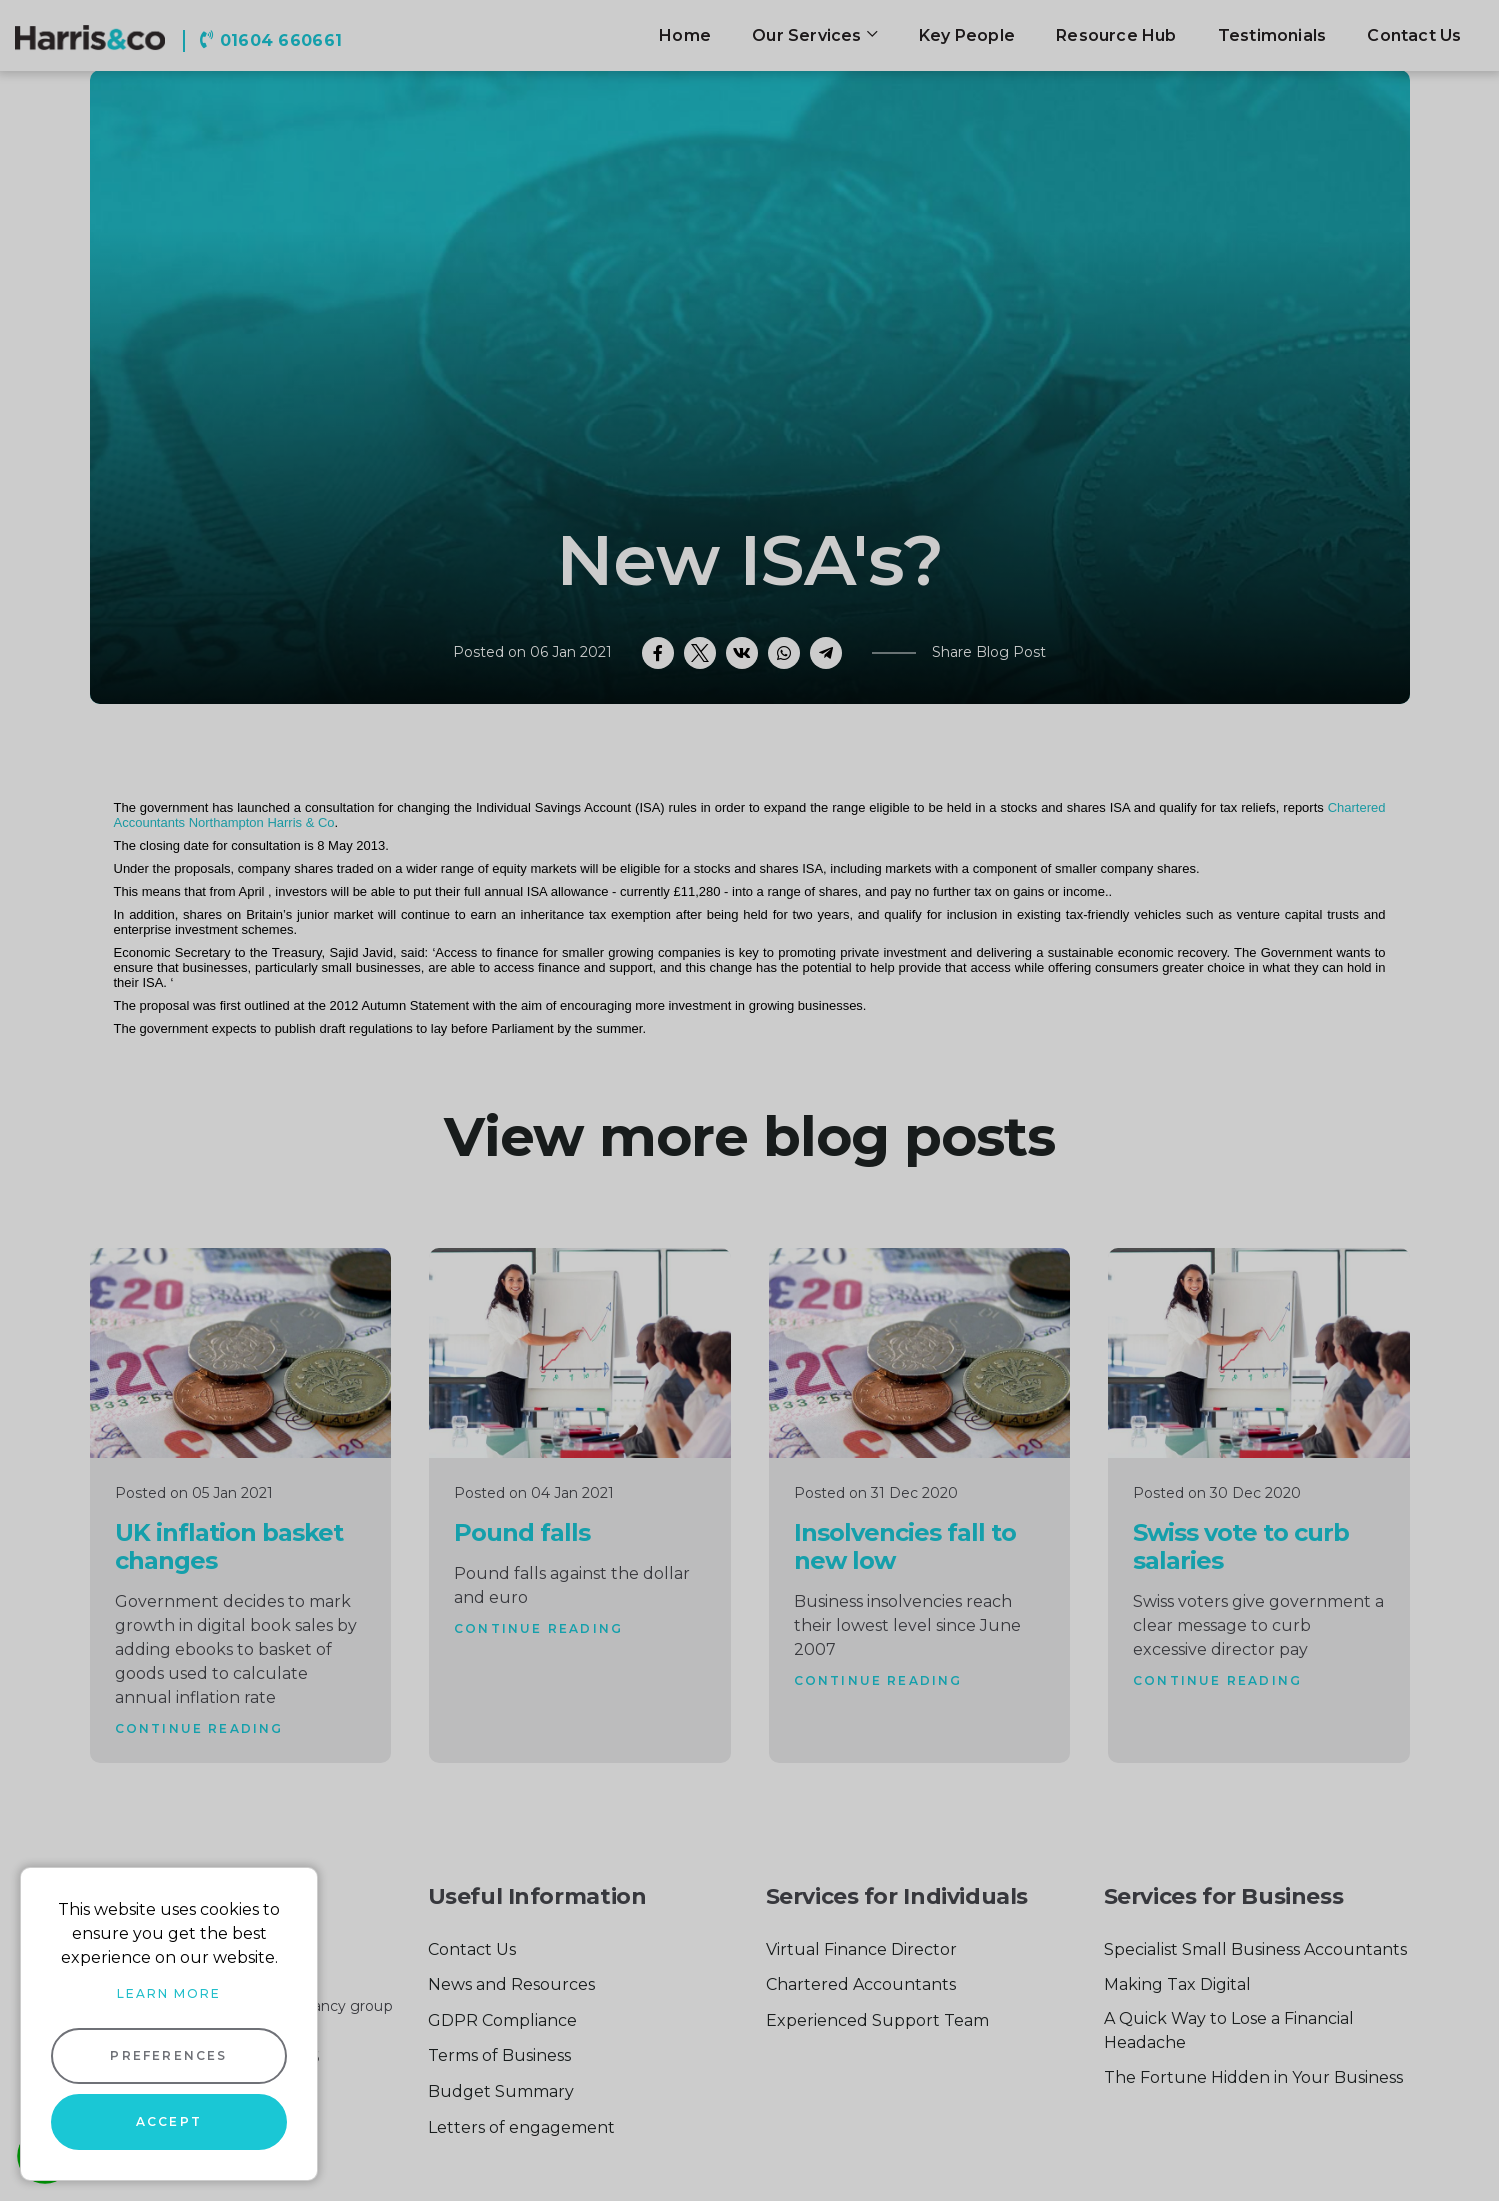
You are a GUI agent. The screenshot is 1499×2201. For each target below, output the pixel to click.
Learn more (169, 1993)
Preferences (168, 2055)
